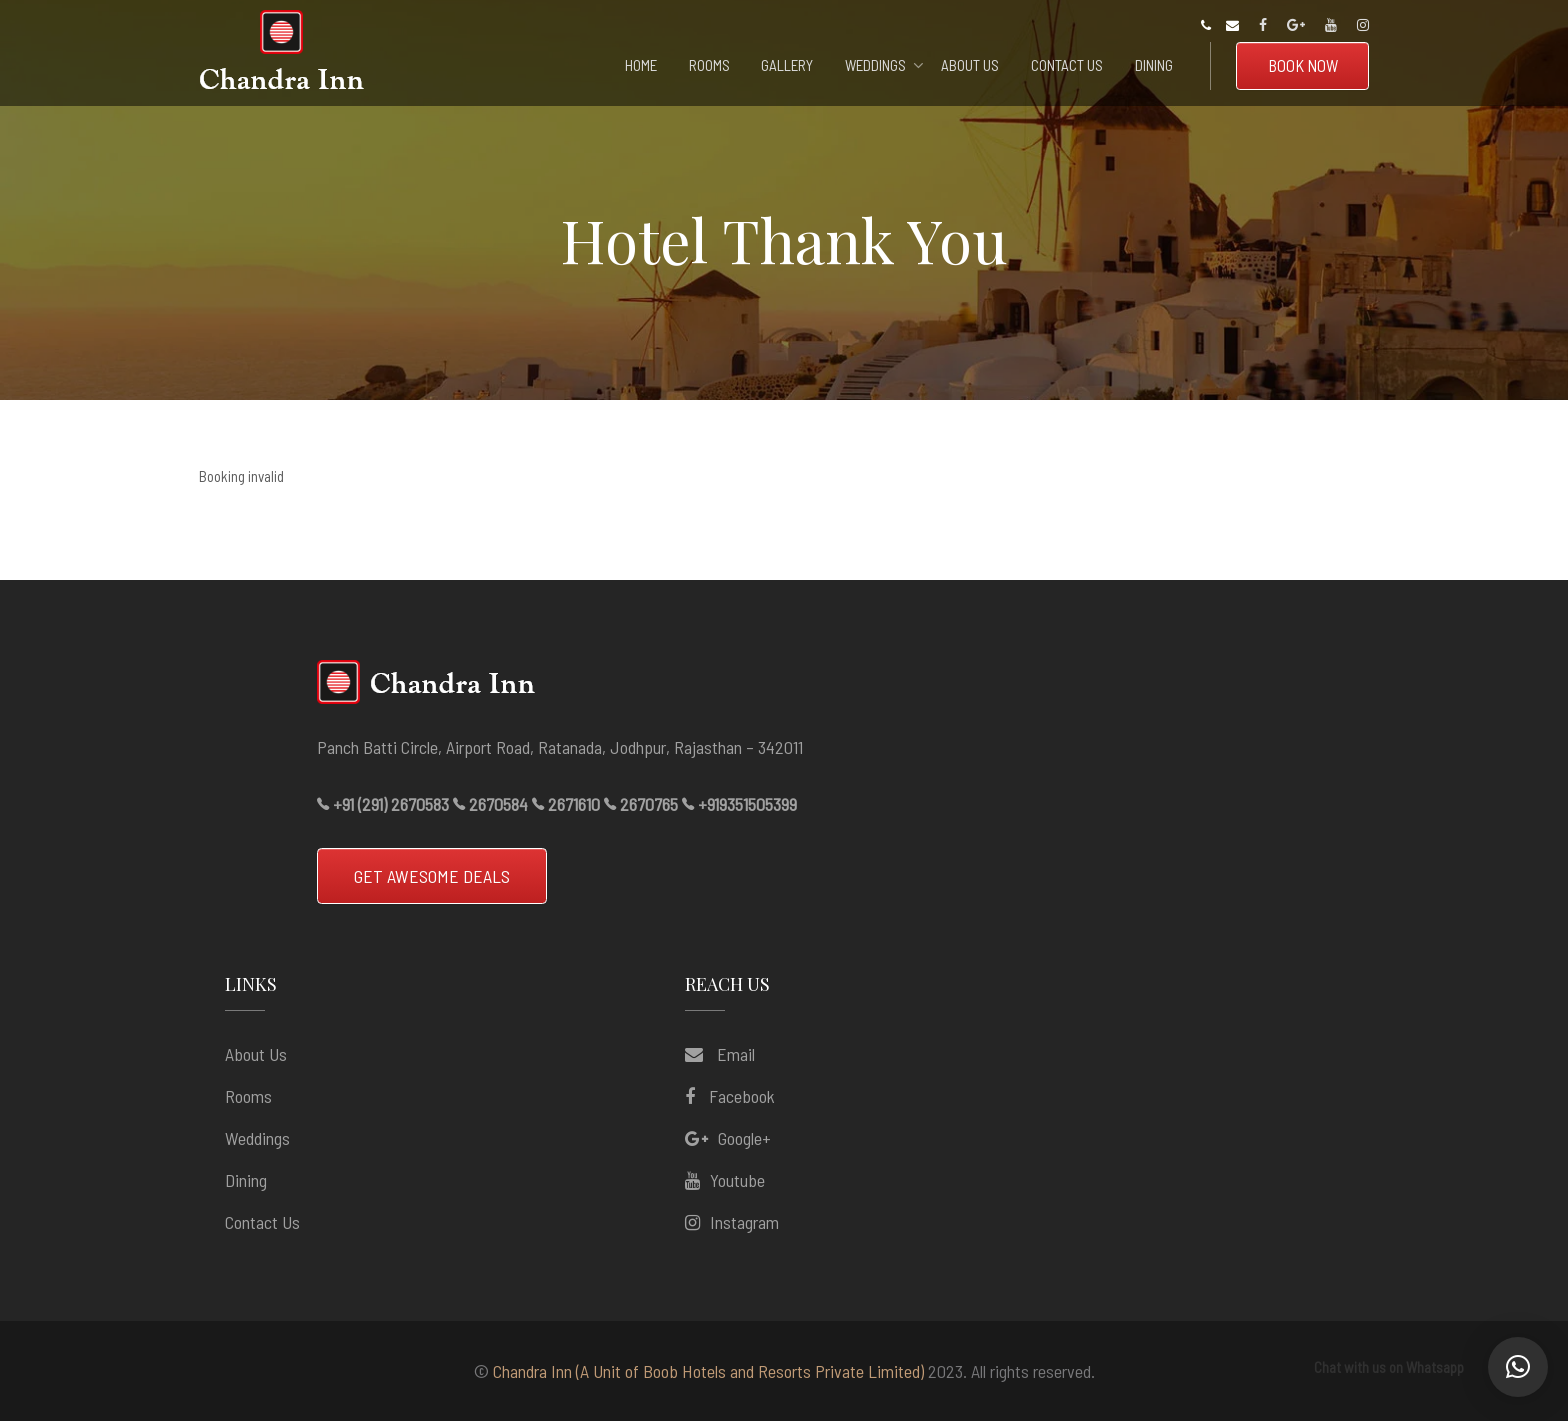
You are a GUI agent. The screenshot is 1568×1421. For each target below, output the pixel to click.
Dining (246, 1180)
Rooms (248, 1096)
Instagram (744, 1222)
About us (256, 1054)
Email (734, 1054)
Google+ (744, 1138)
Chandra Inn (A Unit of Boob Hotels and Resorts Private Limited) (708, 1371)
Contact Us (262, 1222)
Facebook (742, 1096)
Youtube (737, 1180)
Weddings (257, 1138)
